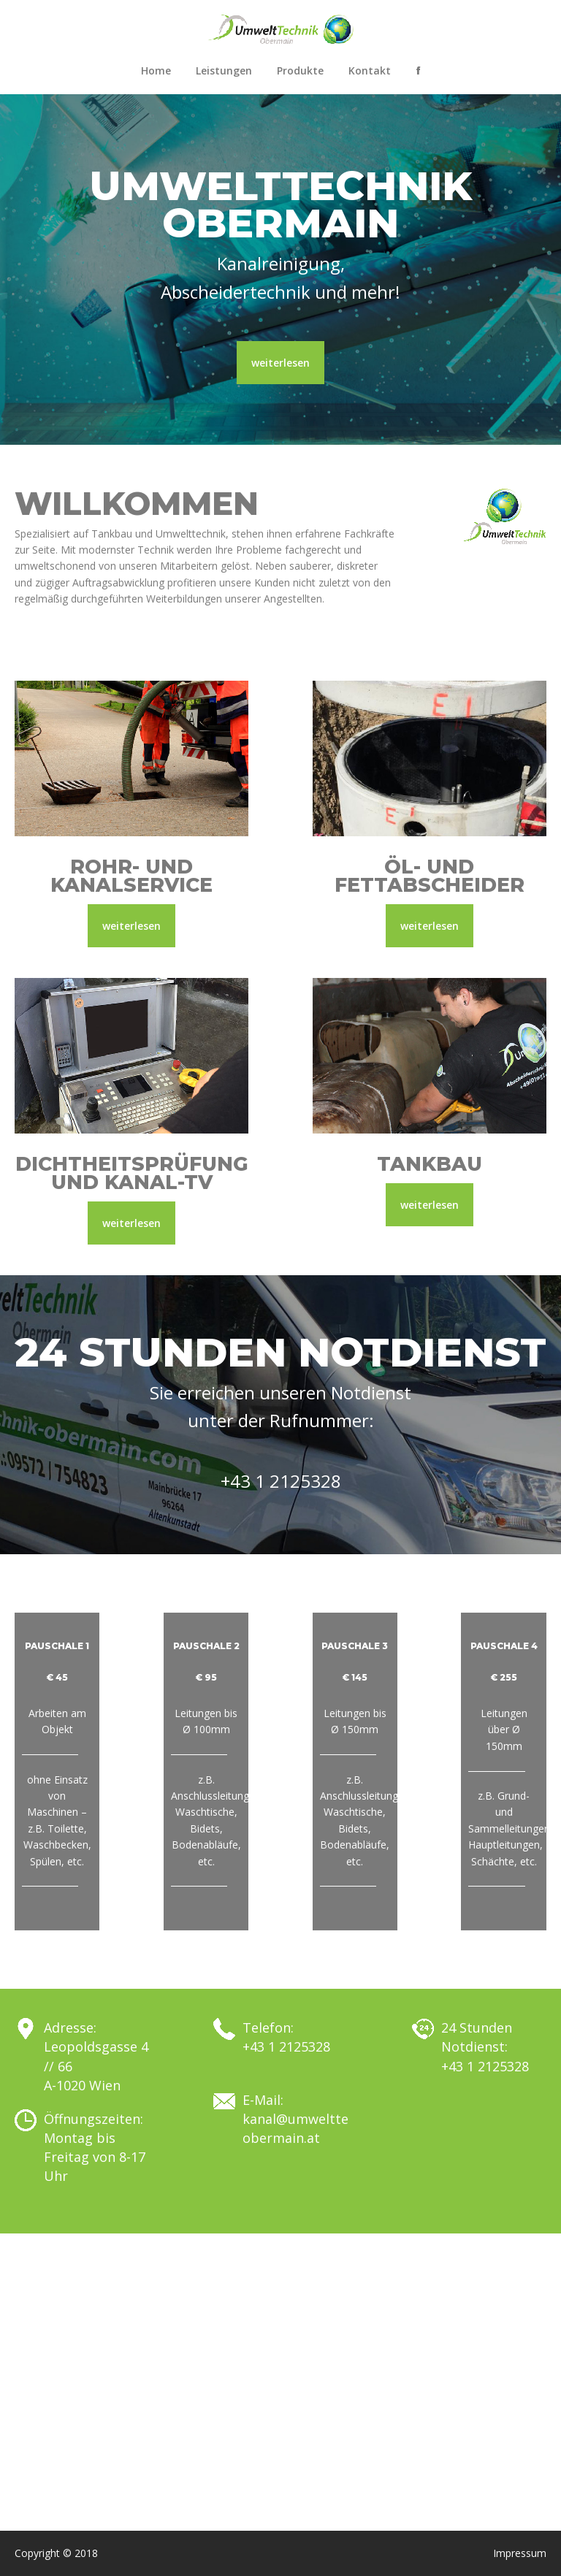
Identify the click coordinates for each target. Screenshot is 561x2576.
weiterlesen (280, 363)
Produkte (300, 70)
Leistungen (224, 70)
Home (156, 70)
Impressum (519, 2553)
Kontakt (369, 70)
